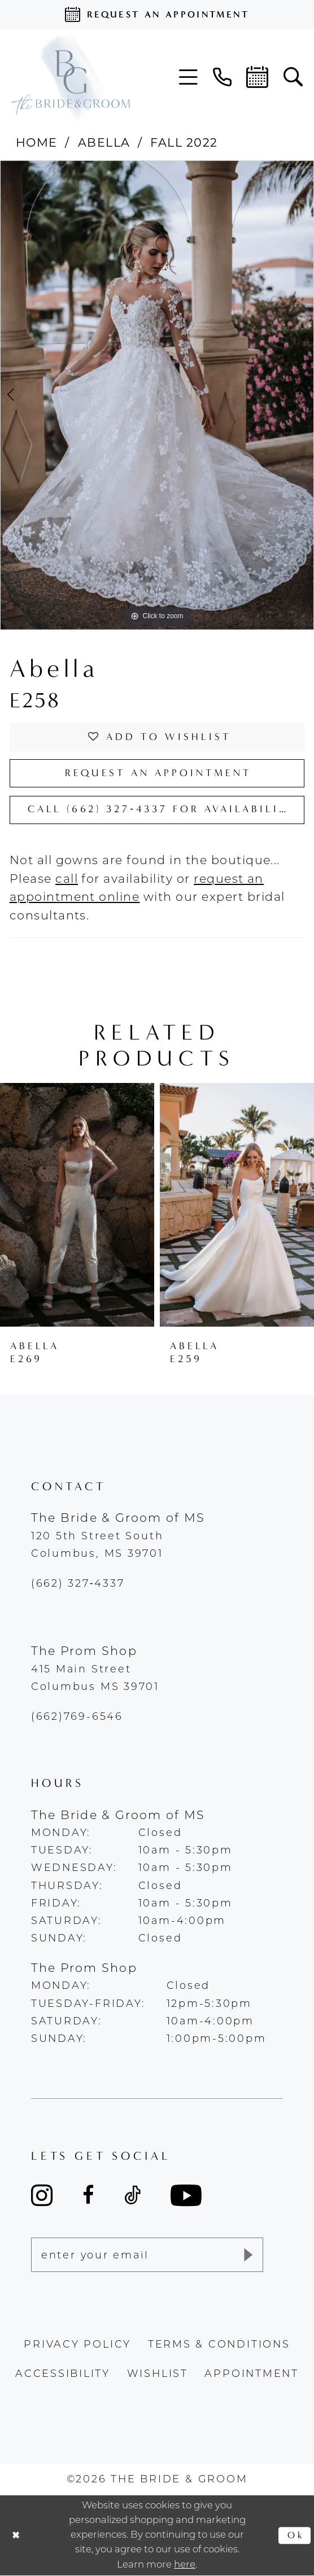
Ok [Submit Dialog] (295, 2535)
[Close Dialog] (16, 2535)
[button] (189, 77)
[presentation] (77, 1205)
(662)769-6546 (77, 1717)
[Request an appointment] (157, 14)
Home (37, 142)
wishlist (157, 2374)
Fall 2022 (183, 142)
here (184, 2565)
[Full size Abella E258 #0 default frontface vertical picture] (157, 395)
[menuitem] (189, 77)
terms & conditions (219, 2345)
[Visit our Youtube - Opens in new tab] (186, 2195)
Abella (104, 142)
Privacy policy (77, 2345)
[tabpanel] (157, 395)
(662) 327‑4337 (78, 1584)
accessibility (62, 2374)
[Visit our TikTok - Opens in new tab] (132, 2195)
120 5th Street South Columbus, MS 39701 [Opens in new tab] (97, 1545)
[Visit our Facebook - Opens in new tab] (88, 2195)
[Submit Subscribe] (247, 2255)
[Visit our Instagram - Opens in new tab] (42, 2195)
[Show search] (293, 77)
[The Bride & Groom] (70, 76)
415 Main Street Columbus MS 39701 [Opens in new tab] (95, 1678)
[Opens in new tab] (66, 880)
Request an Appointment (158, 773)
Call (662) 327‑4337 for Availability (162, 809)
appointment (251, 2374)
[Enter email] (147, 2255)
